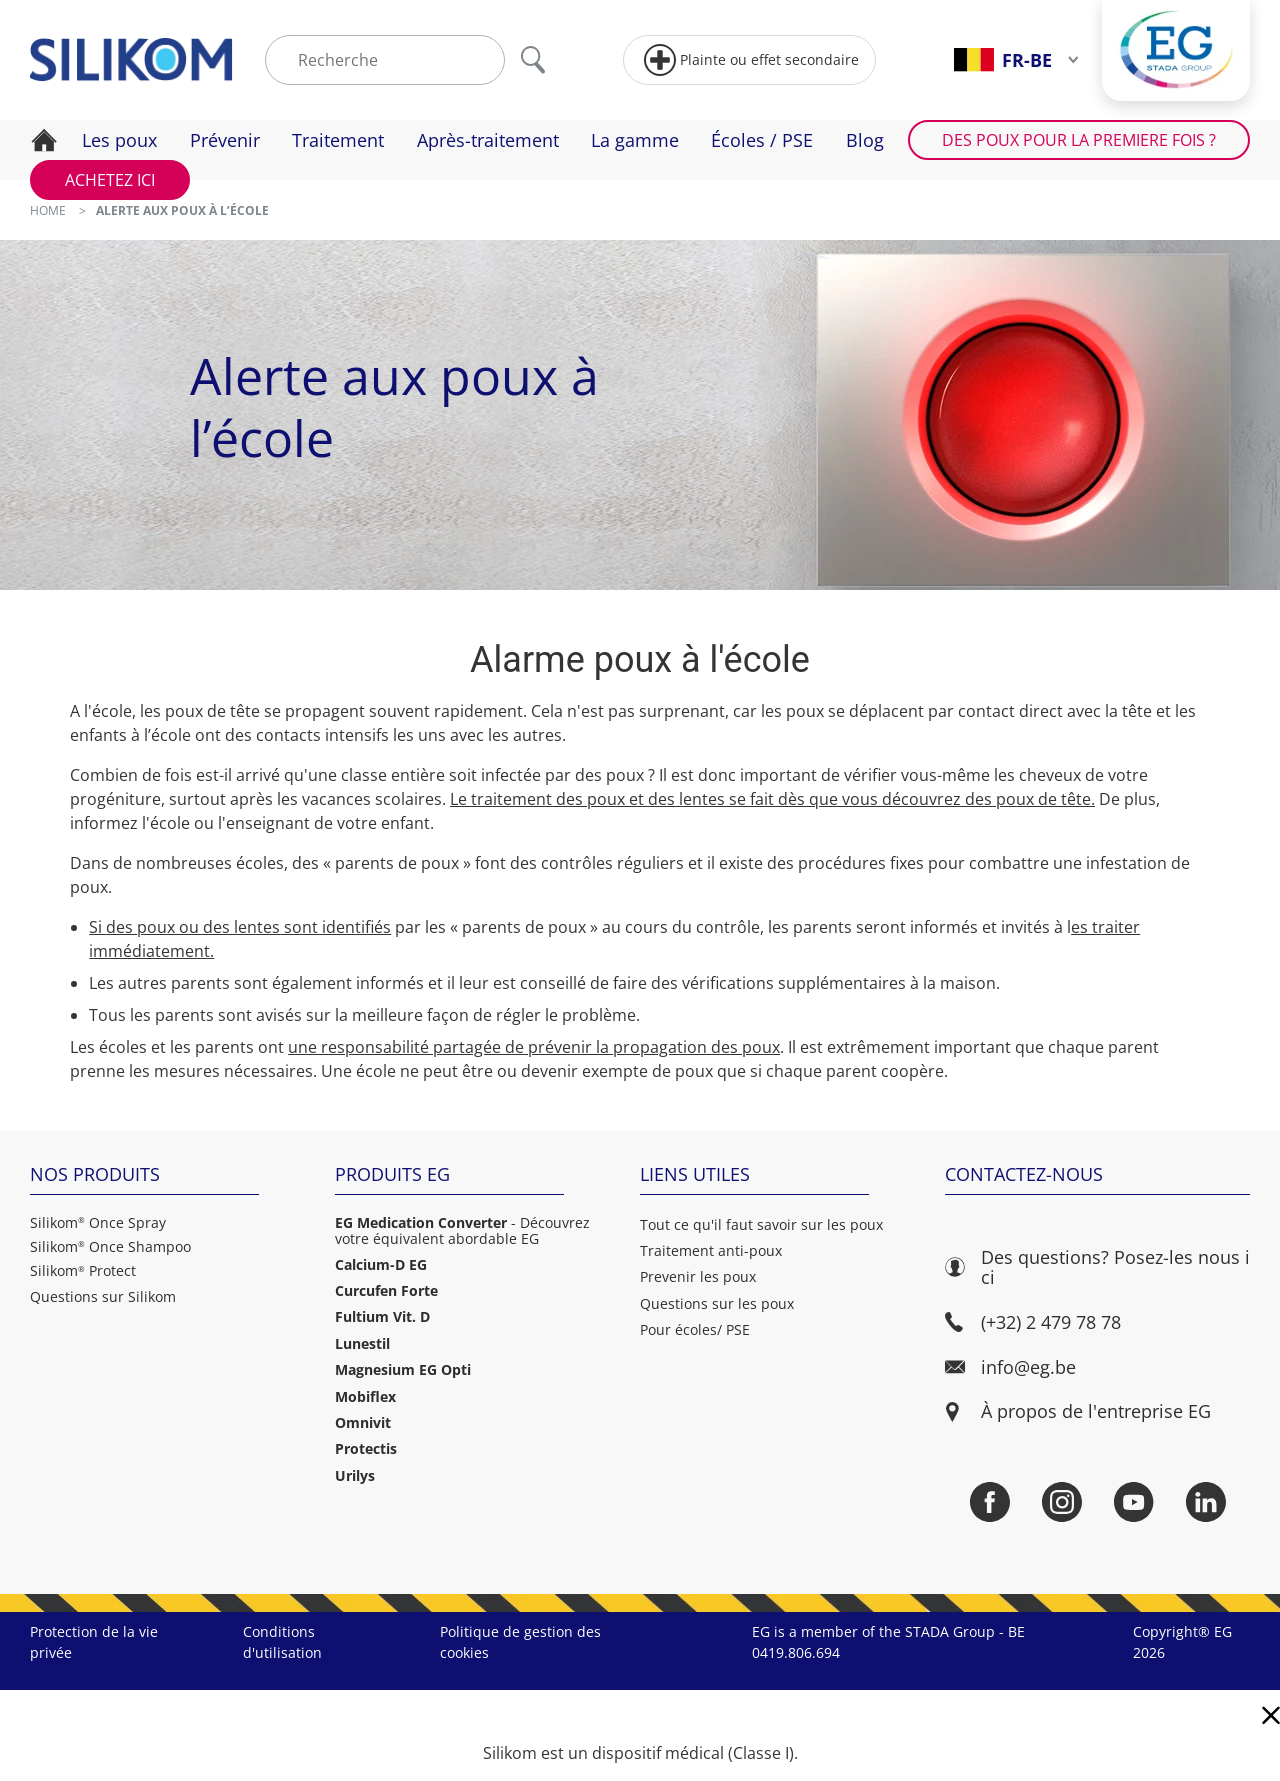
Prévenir (225, 140)
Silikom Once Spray (98, 1223)
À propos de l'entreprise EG (1096, 1411)
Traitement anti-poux (711, 1250)
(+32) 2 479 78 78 (1033, 1322)
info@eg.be (1010, 1367)
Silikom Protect (83, 1271)
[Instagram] (1062, 1502)
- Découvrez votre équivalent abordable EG (462, 1231)
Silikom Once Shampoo (110, 1247)
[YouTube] (1134, 1502)
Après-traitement (488, 140)
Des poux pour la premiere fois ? (1079, 140)
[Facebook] (990, 1502)
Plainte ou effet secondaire (751, 60)
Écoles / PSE (762, 140)
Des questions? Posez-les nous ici (1097, 1267)
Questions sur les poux (717, 1303)
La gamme (635, 140)
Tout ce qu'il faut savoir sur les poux (761, 1224)
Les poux (119, 140)
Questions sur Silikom (103, 1296)
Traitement (338, 140)
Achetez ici (110, 180)
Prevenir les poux (698, 1276)
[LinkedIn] (1206, 1502)
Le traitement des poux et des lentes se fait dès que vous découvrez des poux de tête (770, 799)
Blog (865, 140)
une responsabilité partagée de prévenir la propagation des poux (534, 1047)
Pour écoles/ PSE (695, 1329)
